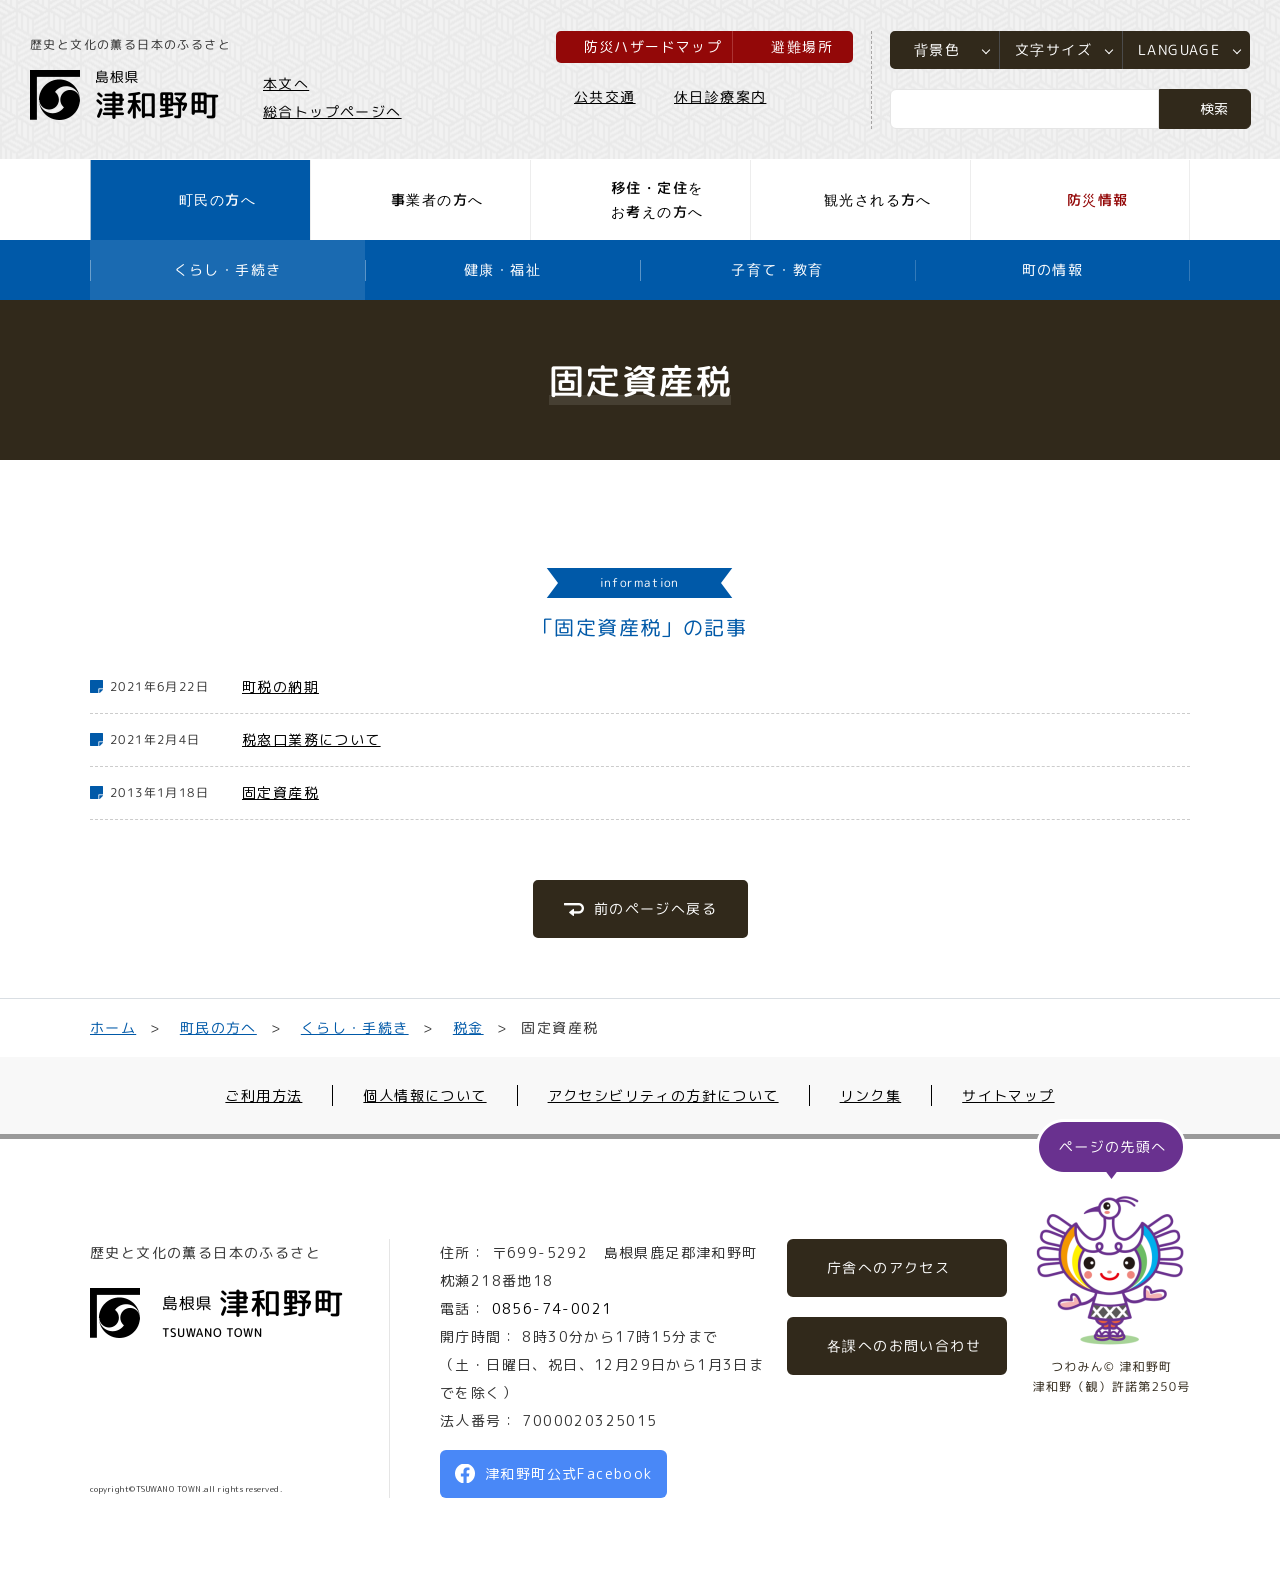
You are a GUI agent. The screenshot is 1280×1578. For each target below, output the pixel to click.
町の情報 (1053, 269)
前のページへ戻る (654, 908)
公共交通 (604, 96)
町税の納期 (280, 686)
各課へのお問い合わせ (904, 1345)
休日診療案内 (719, 96)
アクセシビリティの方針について (663, 1095)
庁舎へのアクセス (888, 1267)
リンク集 (871, 1095)
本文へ (286, 83)
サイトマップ (1008, 1095)
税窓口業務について (311, 739)
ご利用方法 (263, 1095)
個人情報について (424, 1095)
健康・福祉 (502, 269)
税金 (467, 1027)
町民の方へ (218, 1027)
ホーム (113, 1027)
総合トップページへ (332, 111)
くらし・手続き (228, 269)
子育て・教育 (777, 269)
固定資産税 (280, 792)
